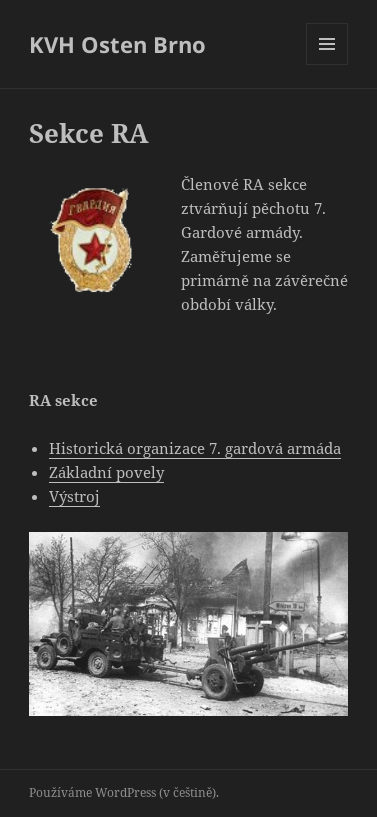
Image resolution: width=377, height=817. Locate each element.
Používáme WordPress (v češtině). (124, 792)
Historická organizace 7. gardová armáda (195, 448)
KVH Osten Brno (117, 44)
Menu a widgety (327, 64)
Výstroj (74, 496)
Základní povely (106, 472)
